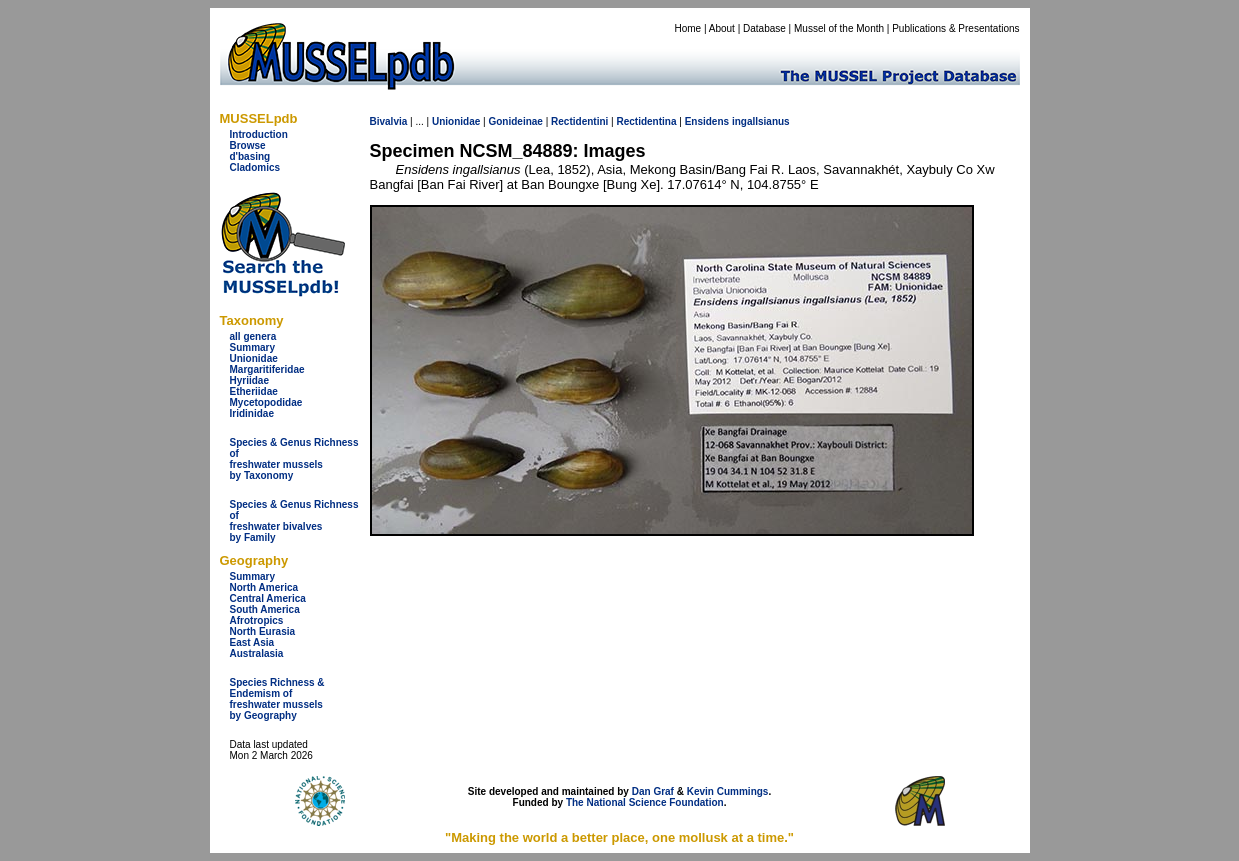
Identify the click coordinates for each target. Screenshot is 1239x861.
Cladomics (255, 167)
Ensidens (707, 121)
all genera (253, 336)
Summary (253, 347)
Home (687, 28)
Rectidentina (646, 121)
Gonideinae (515, 121)
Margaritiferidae (267, 369)
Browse (248, 145)
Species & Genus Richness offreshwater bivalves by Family (294, 521)
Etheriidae (254, 391)
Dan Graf (653, 791)
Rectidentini (579, 121)
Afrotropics (257, 620)
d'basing (250, 156)
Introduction (259, 134)
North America (264, 587)
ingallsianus (761, 121)
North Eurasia (263, 631)
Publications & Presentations (955, 28)
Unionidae (254, 358)
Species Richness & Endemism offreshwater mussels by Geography (277, 699)
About (722, 28)
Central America (268, 598)
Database (764, 28)
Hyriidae (249, 380)
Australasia (257, 653)
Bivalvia (389, 121)
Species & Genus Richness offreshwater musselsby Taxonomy (294, 459)
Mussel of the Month (839, 28)
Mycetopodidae (266, 402)
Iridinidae (252, 413)
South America (265, 609)
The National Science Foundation (645, 802)
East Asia (252, 642)
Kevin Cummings (728, 791)
